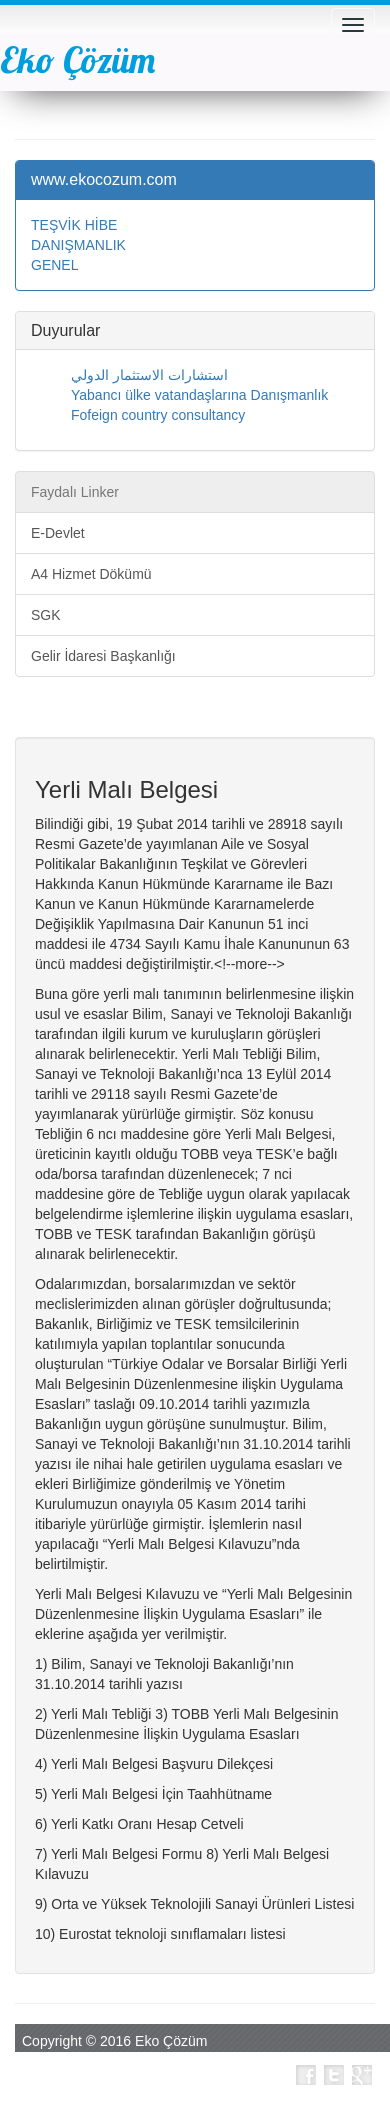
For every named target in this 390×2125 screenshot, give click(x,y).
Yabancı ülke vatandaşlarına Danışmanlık (199, 395)
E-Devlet (58, 533)
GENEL (54, 265)
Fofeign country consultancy (158, 415)
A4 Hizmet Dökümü (91, 574)
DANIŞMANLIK (78, 245)
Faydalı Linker (75, 492)
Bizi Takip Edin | (237, 2075)
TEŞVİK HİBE (74, 225)
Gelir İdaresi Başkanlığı (103, 656)
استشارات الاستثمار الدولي (149, 375)
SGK (46, 615)
